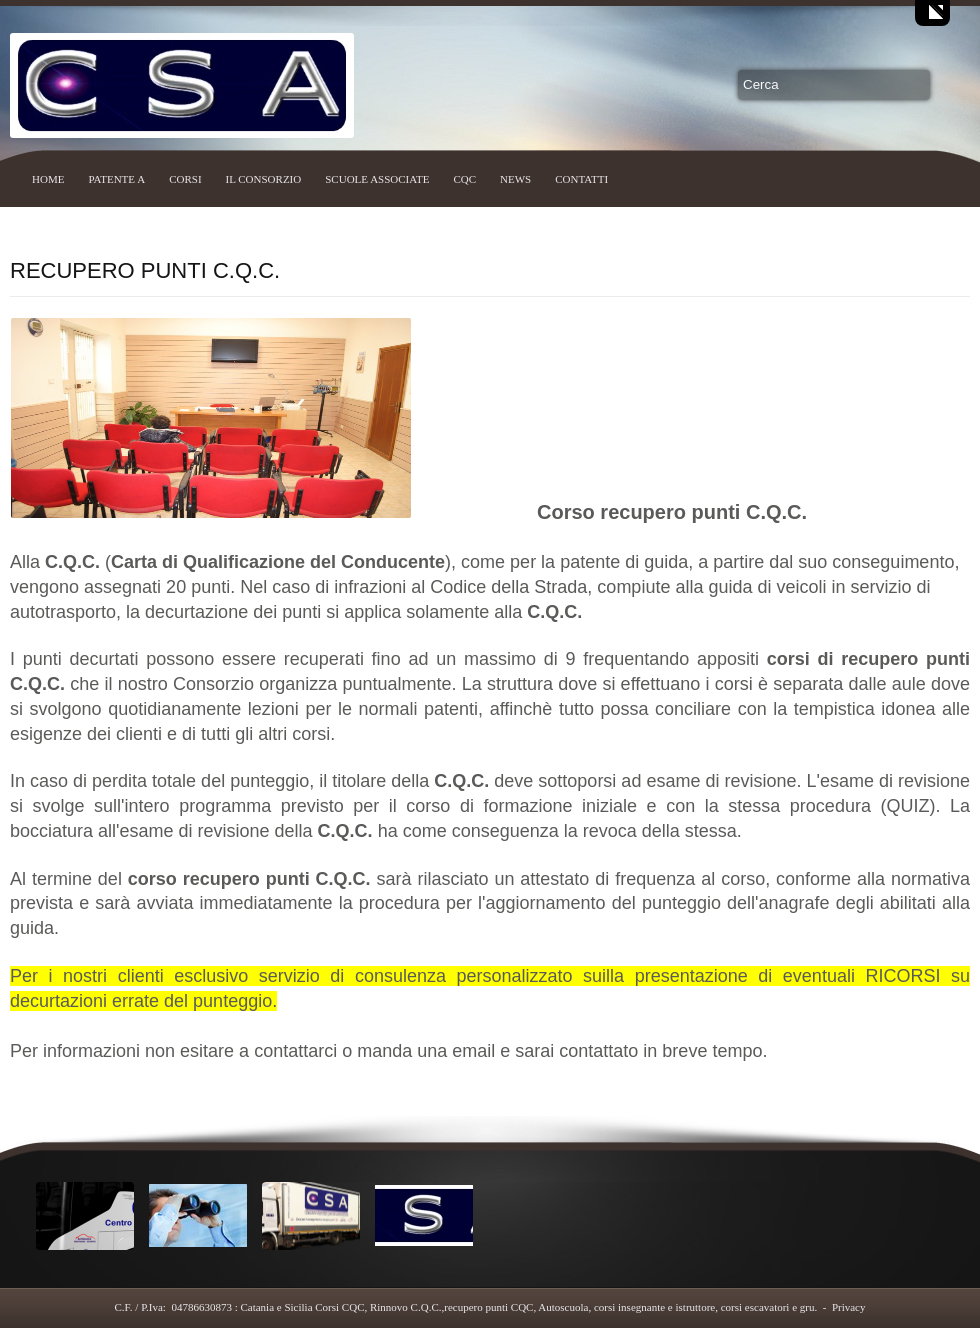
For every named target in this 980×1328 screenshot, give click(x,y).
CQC (464, 179)
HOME (48, 179)
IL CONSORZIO (264, 179)
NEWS (515, 179)
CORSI (185, 179)
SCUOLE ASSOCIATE (377, 179)
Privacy (849, 1307)
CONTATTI (581, 179)
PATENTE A (116, 179)
